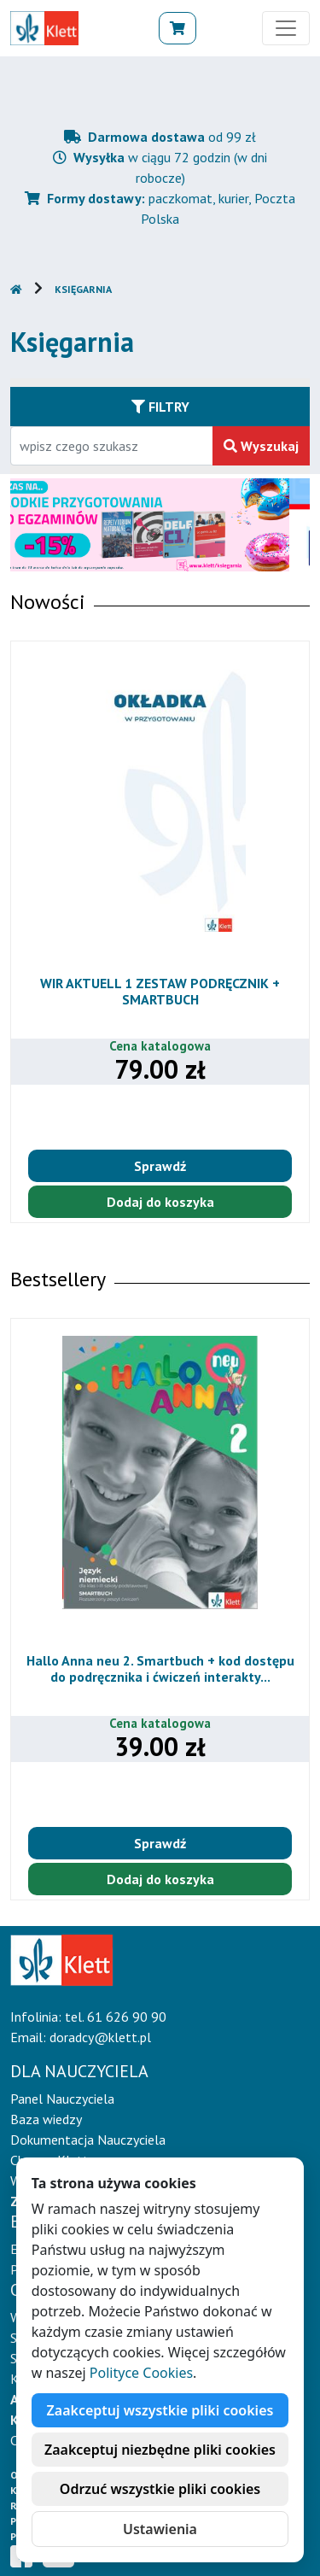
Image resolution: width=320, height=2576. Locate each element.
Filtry (160, 406)
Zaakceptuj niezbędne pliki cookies (160, 2449)
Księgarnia (83, 289)
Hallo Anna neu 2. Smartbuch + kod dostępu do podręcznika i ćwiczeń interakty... (160, 1668)
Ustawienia (160, 2529)
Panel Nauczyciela (62, 2098)
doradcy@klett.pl (100, 2037)
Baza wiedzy (46, 2119)
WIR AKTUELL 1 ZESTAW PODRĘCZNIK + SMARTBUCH (160, 991)
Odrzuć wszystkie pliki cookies (160, 2488)
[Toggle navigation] (286, 28)
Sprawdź (160, 1165)
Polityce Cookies (141, 2372)
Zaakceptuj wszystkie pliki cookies (160, 2410)
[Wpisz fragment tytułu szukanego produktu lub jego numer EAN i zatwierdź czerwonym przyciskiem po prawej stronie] (111, 445)
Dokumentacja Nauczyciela (88, 2139)
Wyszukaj (261, 445)
